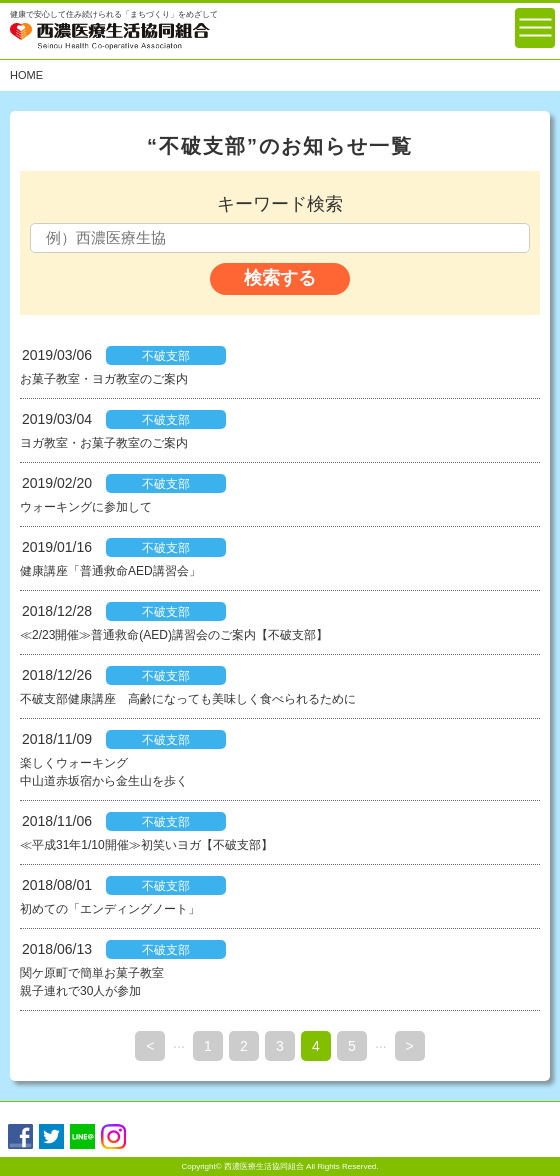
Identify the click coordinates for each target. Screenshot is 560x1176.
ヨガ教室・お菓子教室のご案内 (104, 443)
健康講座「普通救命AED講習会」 (110, 571)
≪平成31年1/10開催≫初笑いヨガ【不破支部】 (146, 845)
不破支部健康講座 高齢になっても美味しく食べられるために (188, 699)
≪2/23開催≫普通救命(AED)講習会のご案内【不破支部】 (174, 635)
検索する (280, 278)
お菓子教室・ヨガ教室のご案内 (104, 379)
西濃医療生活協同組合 (264, 1166)
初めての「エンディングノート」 (110, 909)
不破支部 (166, 356)
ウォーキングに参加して (86, 507)
